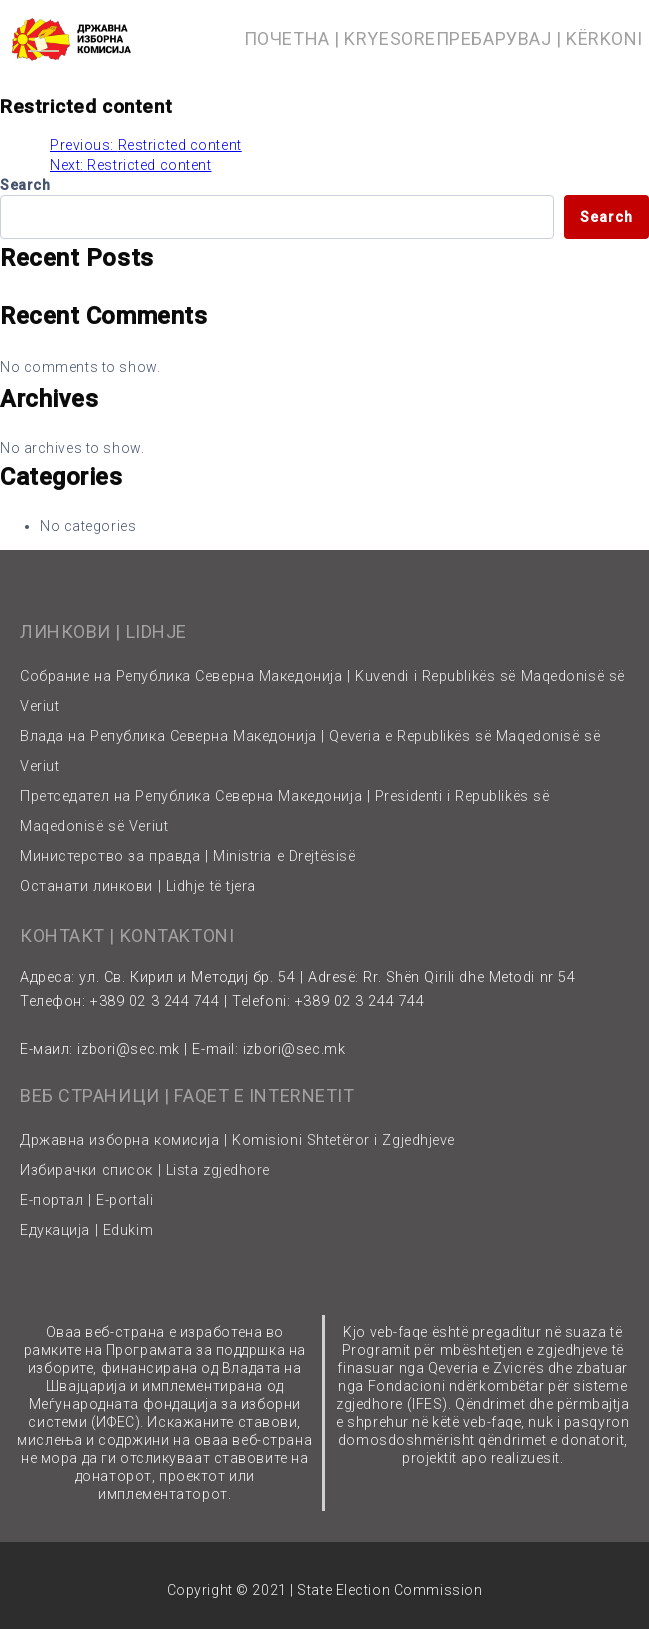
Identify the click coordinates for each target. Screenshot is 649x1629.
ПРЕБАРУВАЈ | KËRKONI (539, 38)
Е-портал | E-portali (86, 1200)
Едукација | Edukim (86, 1230)
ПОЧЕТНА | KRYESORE (340, 38)
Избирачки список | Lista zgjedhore (145, 1170)
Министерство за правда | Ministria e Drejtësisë (187, 856)
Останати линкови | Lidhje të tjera (138, 886)
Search (25, 185)
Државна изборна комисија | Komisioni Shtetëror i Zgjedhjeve (237, 1140)
